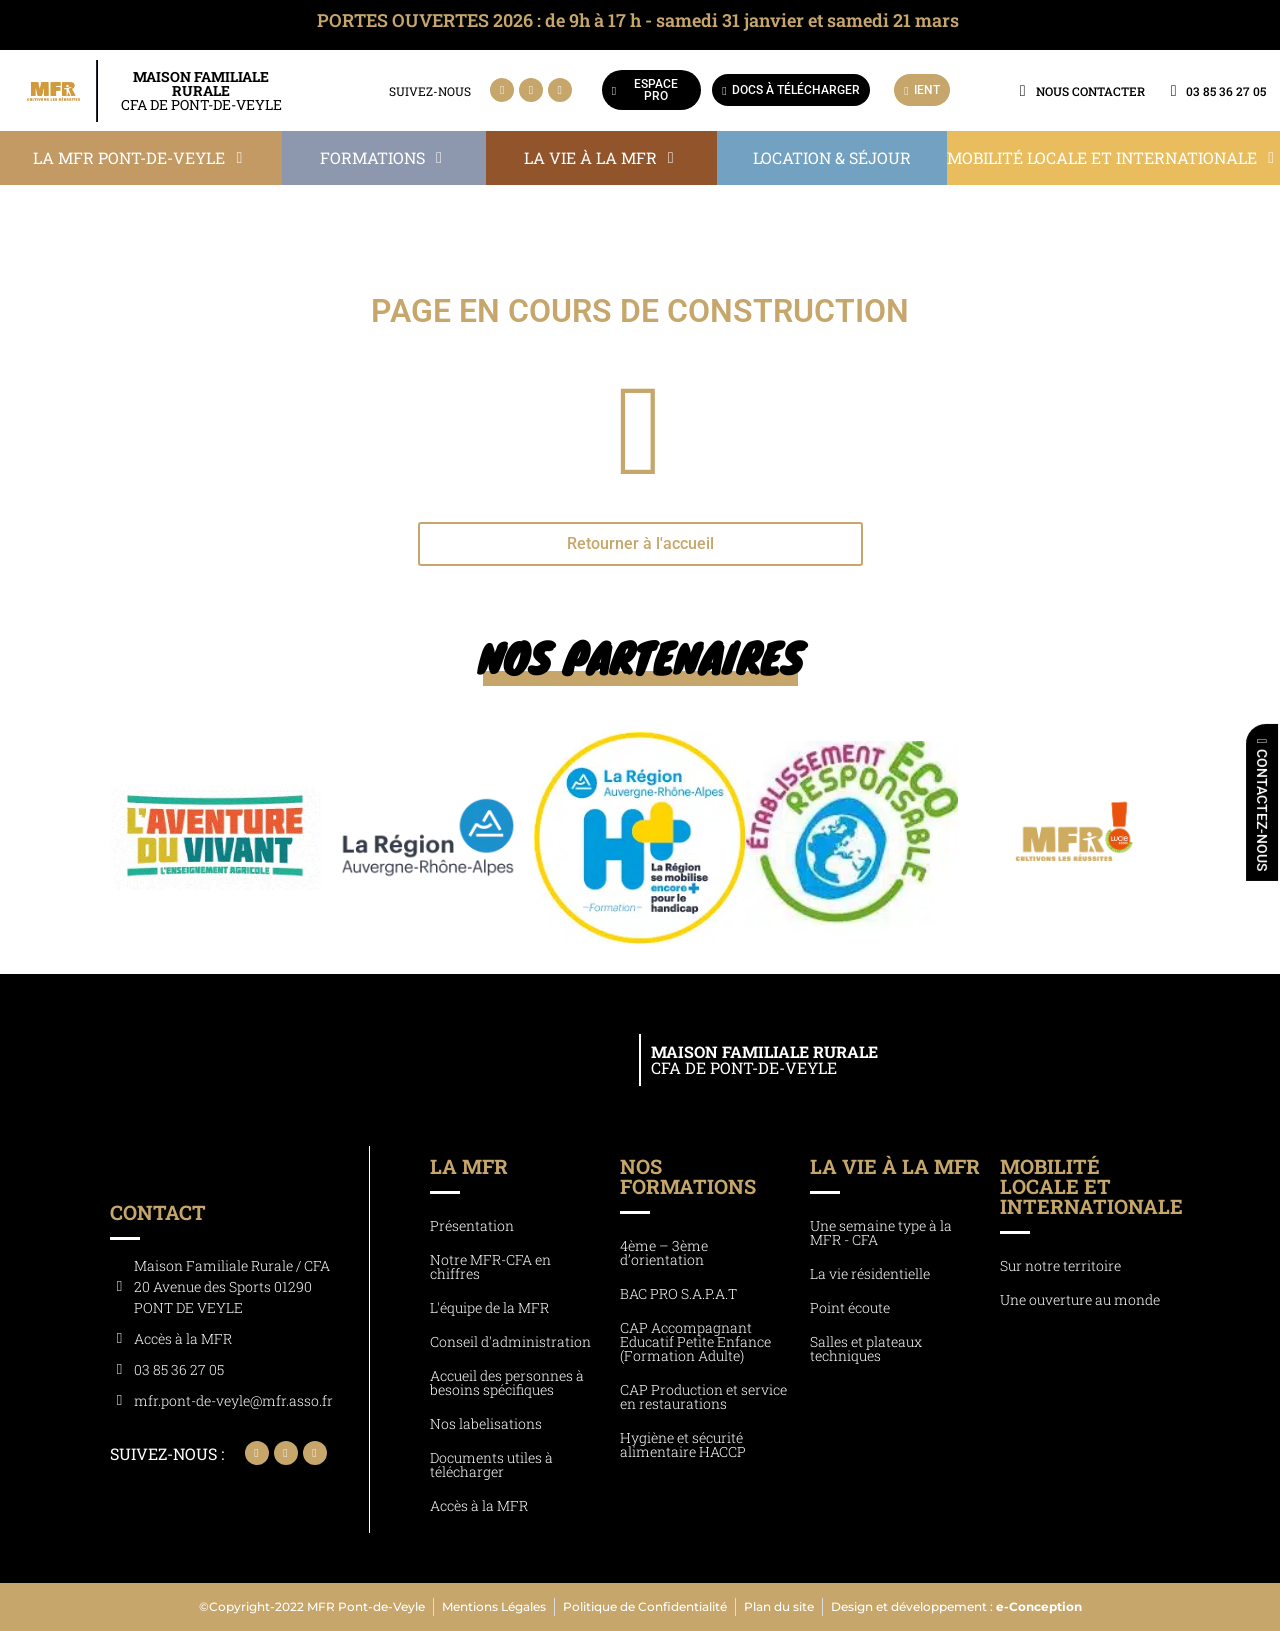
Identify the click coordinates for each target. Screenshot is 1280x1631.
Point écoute (850, 1307)
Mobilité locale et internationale (1091, 1186)
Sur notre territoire (1060, 1265)
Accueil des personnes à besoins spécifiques (507, 1382)
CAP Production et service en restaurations (703, 1396)
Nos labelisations (486, 1423)
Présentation (472, 1225)
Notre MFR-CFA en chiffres (490, 1266)
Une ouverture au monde (1080, 1299)
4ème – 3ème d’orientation (664, 1252)
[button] (140, 158)
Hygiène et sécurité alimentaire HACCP (683, 1444)
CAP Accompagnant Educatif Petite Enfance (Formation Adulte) (695, 1341)
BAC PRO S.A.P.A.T (678, 1293)
